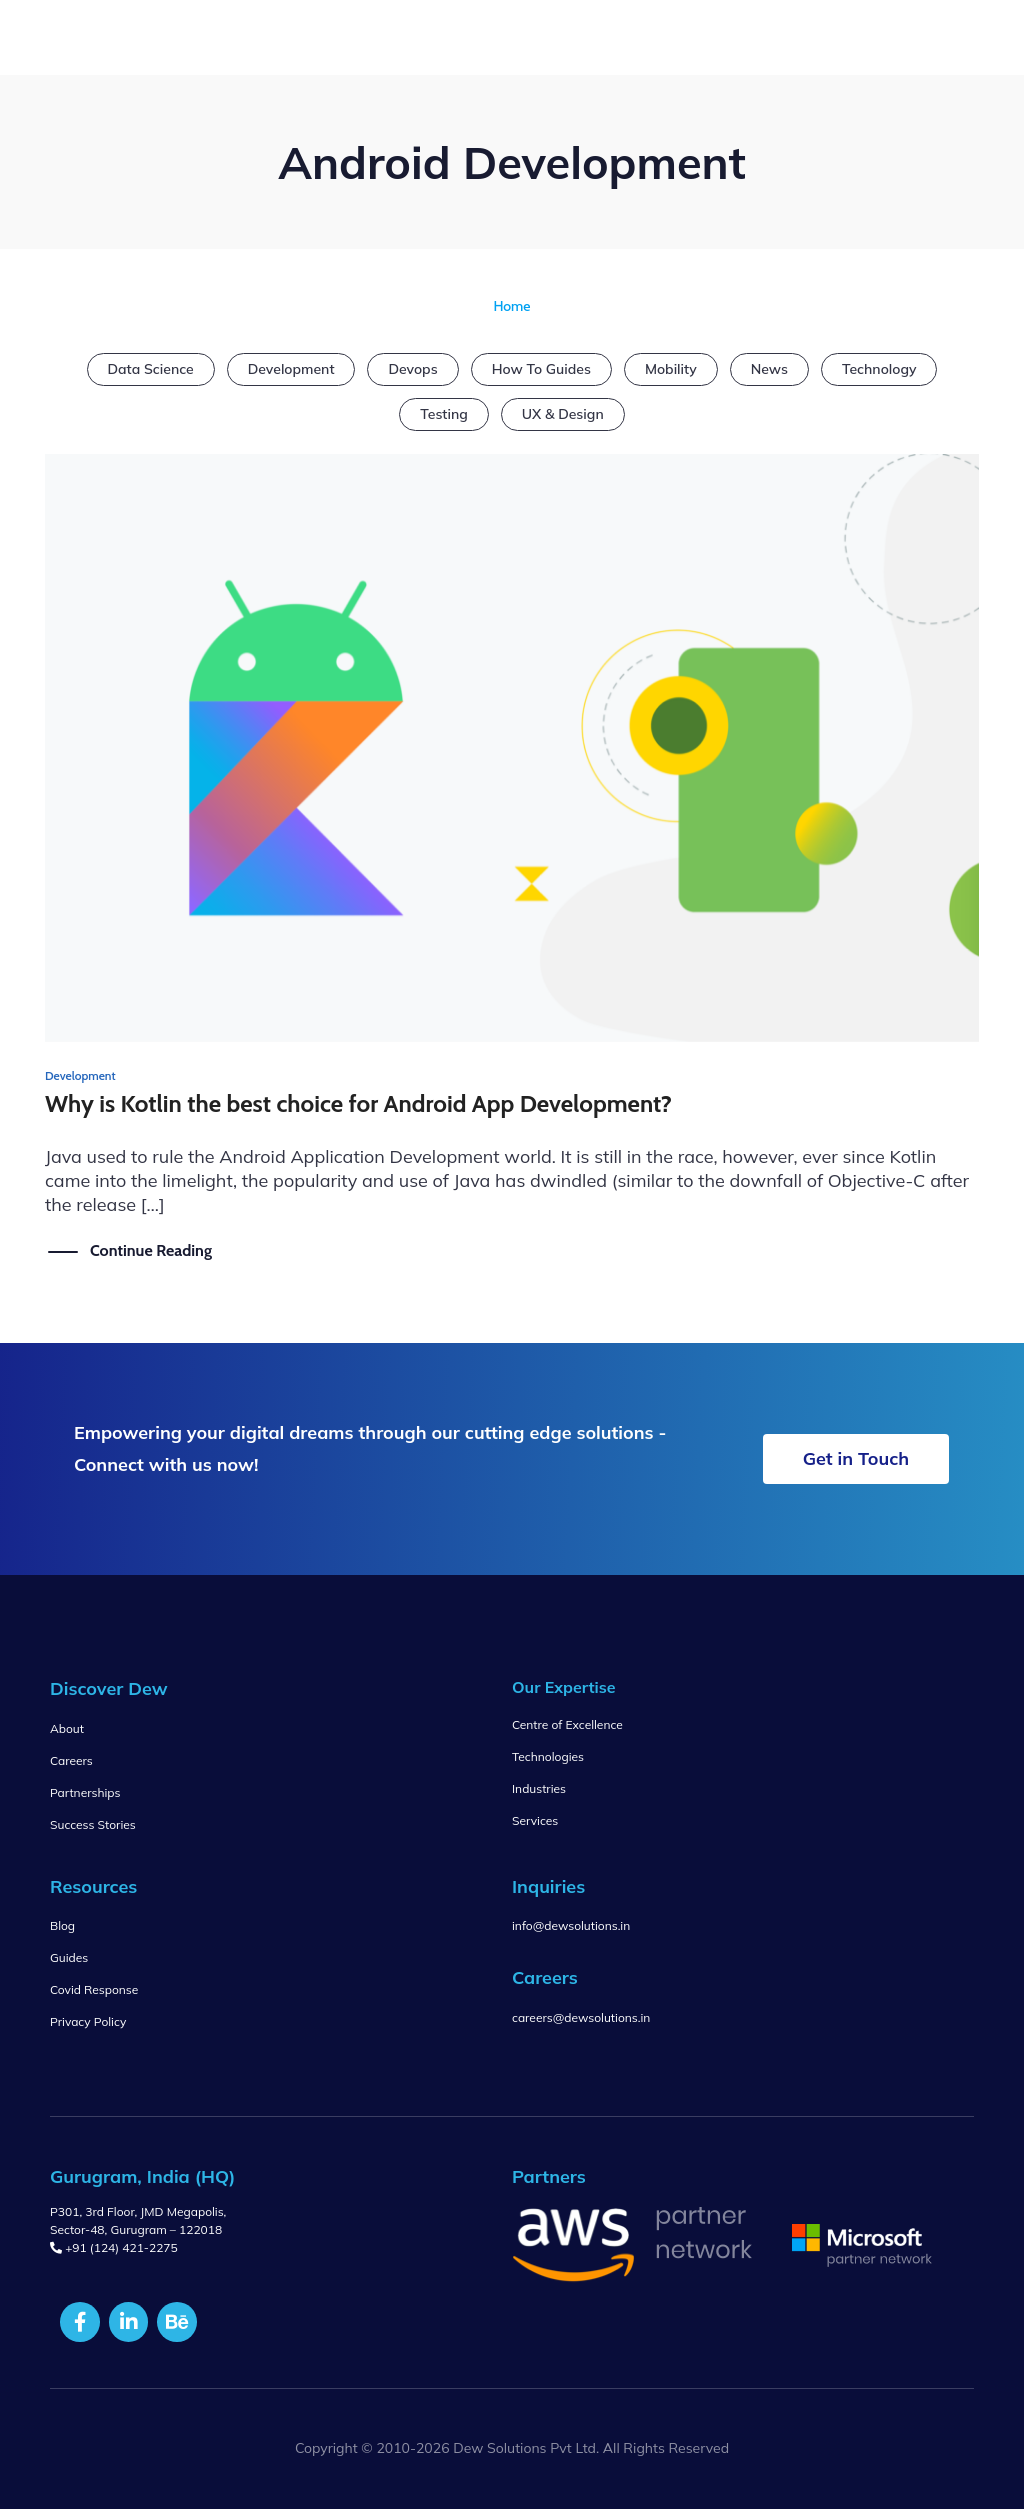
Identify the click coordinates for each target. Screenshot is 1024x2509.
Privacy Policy (88, 2021)
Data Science (151, 369)
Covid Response (94, 1989)
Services (535, 1820)
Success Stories (93, 1824)
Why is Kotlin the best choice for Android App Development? (358, 1103)
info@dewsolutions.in (571, 1925)
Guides (69, 1957)
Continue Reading (151, 1250)
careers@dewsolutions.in (581, 2017)
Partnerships (85, 1792)
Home (511, 306)
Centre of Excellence (567, 1724)
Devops (412, 369)
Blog (62, 1925)
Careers (71, 1760)
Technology (879, 369)
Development (291, 369)
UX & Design (563, 414)
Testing (443, 414)
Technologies (548, 1756)
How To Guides (541, 369)
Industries (539, 1788)
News (769, 369)
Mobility (671, 369)
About (67, 1728)
